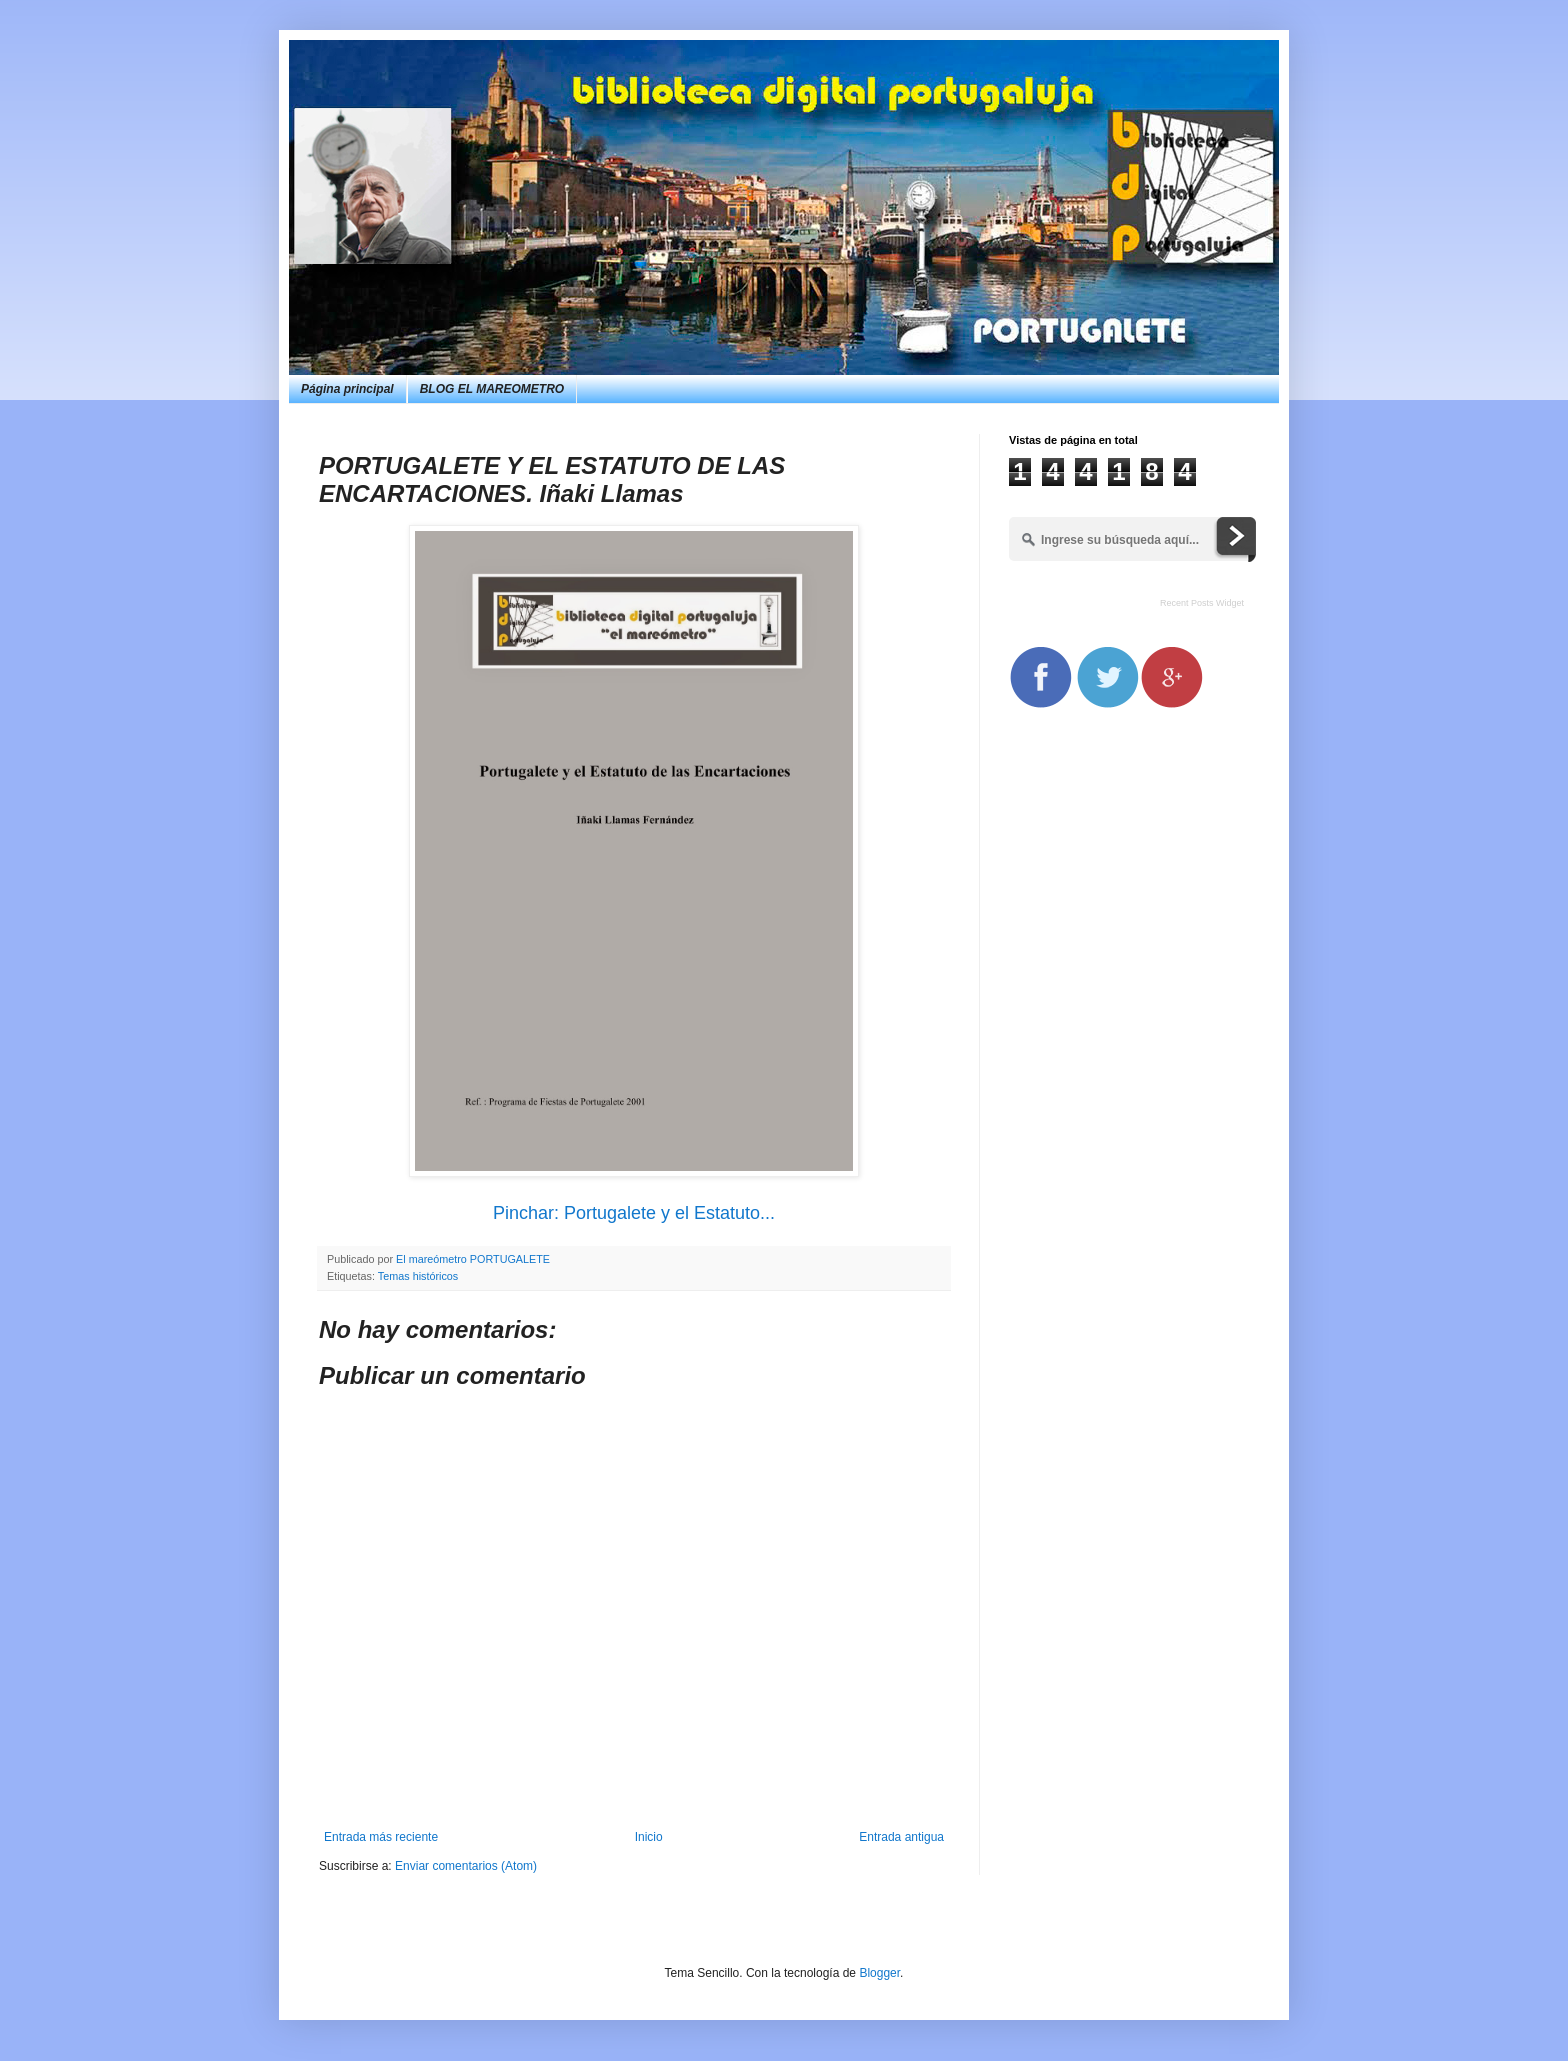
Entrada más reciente (381, 1837)
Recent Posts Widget (1202, 603)
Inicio (649, 1837)
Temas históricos (418, 1276)
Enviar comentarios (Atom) (466, 1866)
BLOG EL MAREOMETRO (492, 389)
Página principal (347, 389)
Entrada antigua (901, 1837)
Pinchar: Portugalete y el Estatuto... (634, 1213)
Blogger (879, 1973)
